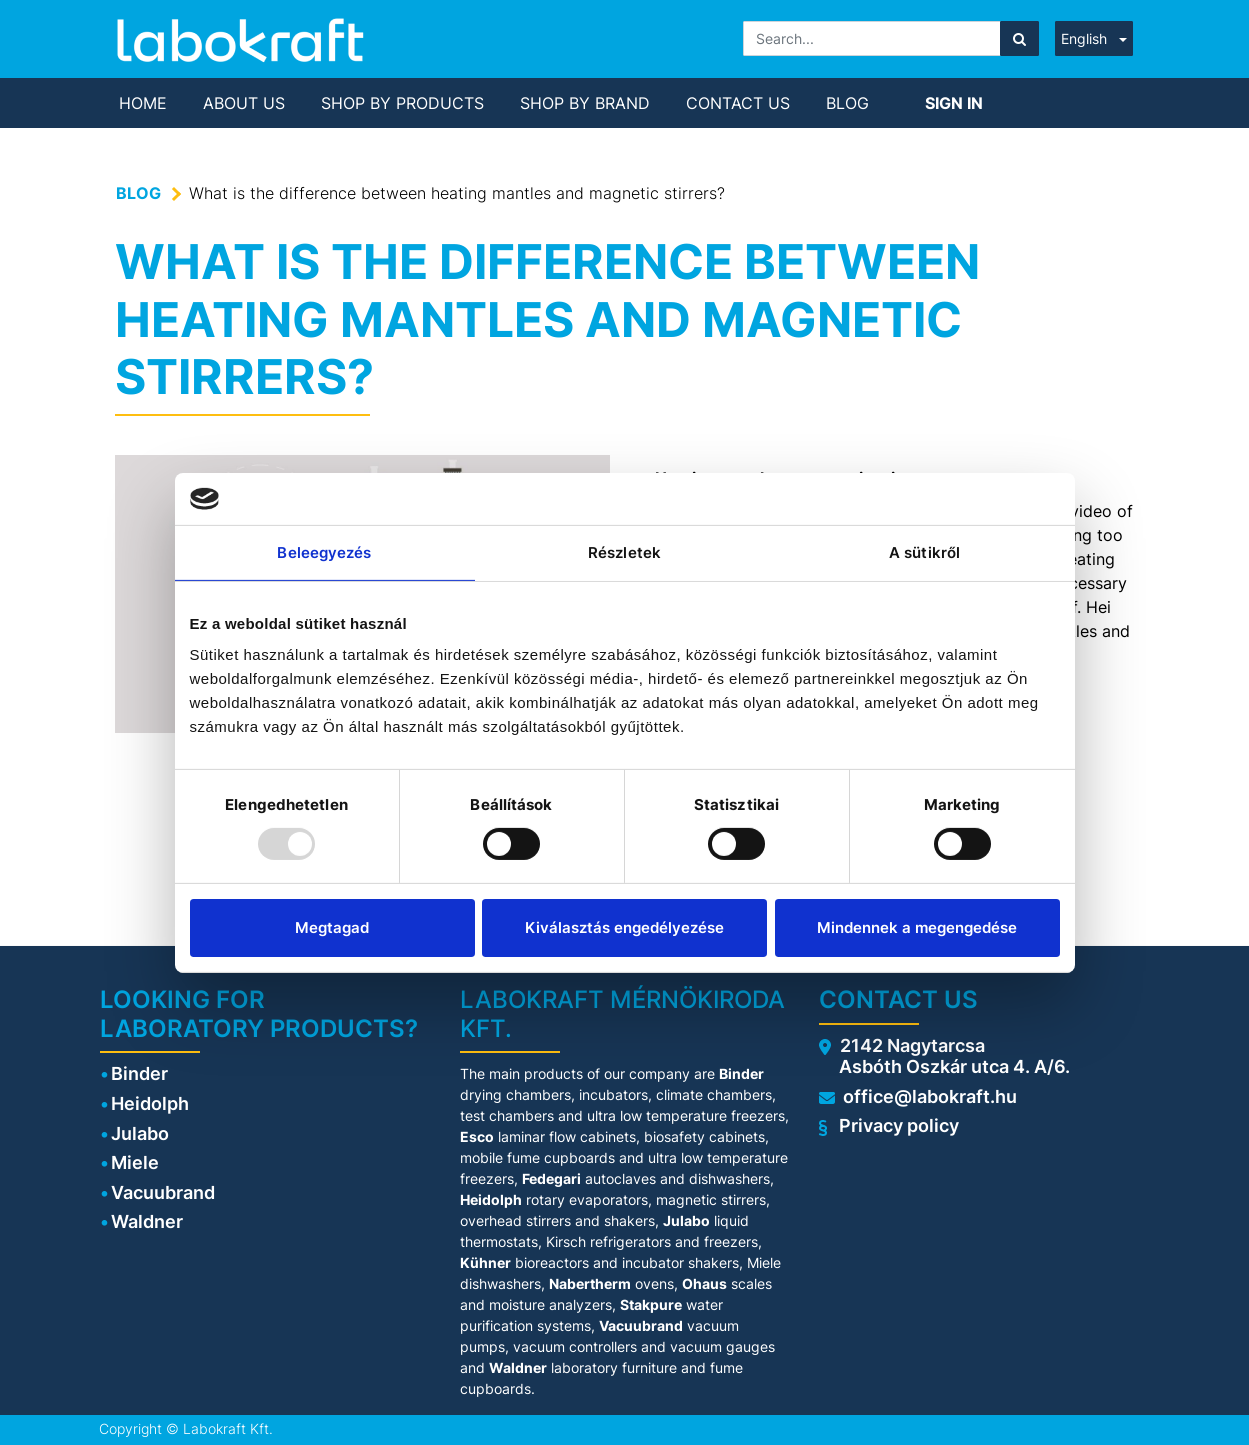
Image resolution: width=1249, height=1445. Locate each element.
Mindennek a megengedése (917, 927)
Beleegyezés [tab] (324, 552)
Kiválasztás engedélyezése (624, 927)
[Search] (1019, 38)
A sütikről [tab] (924, 552)
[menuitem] (143, 103)
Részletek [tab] (624, 552)
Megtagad (332, 927)
